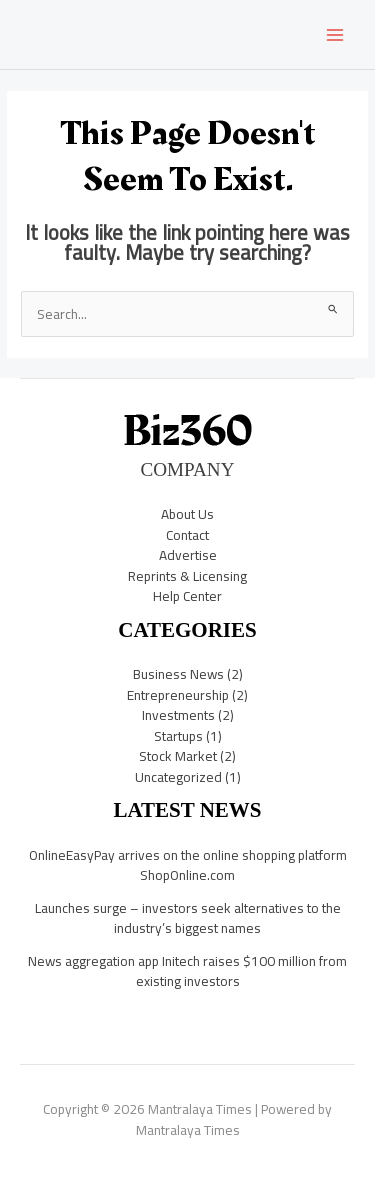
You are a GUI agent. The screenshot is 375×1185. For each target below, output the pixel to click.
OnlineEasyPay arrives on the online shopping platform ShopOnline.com (188, 865)
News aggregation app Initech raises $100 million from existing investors (187, 971)
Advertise (188, 555)
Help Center (187, 596)
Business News (178, 674)
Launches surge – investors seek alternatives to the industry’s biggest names (188, 918)
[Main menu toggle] (335, 34)
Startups (178, 736)
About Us (187, 514)
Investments (178, 715)
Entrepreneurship (178, 695)
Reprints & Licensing (187, 576)
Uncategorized (178, 777)
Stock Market (178, 756)
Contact (187, 535)
